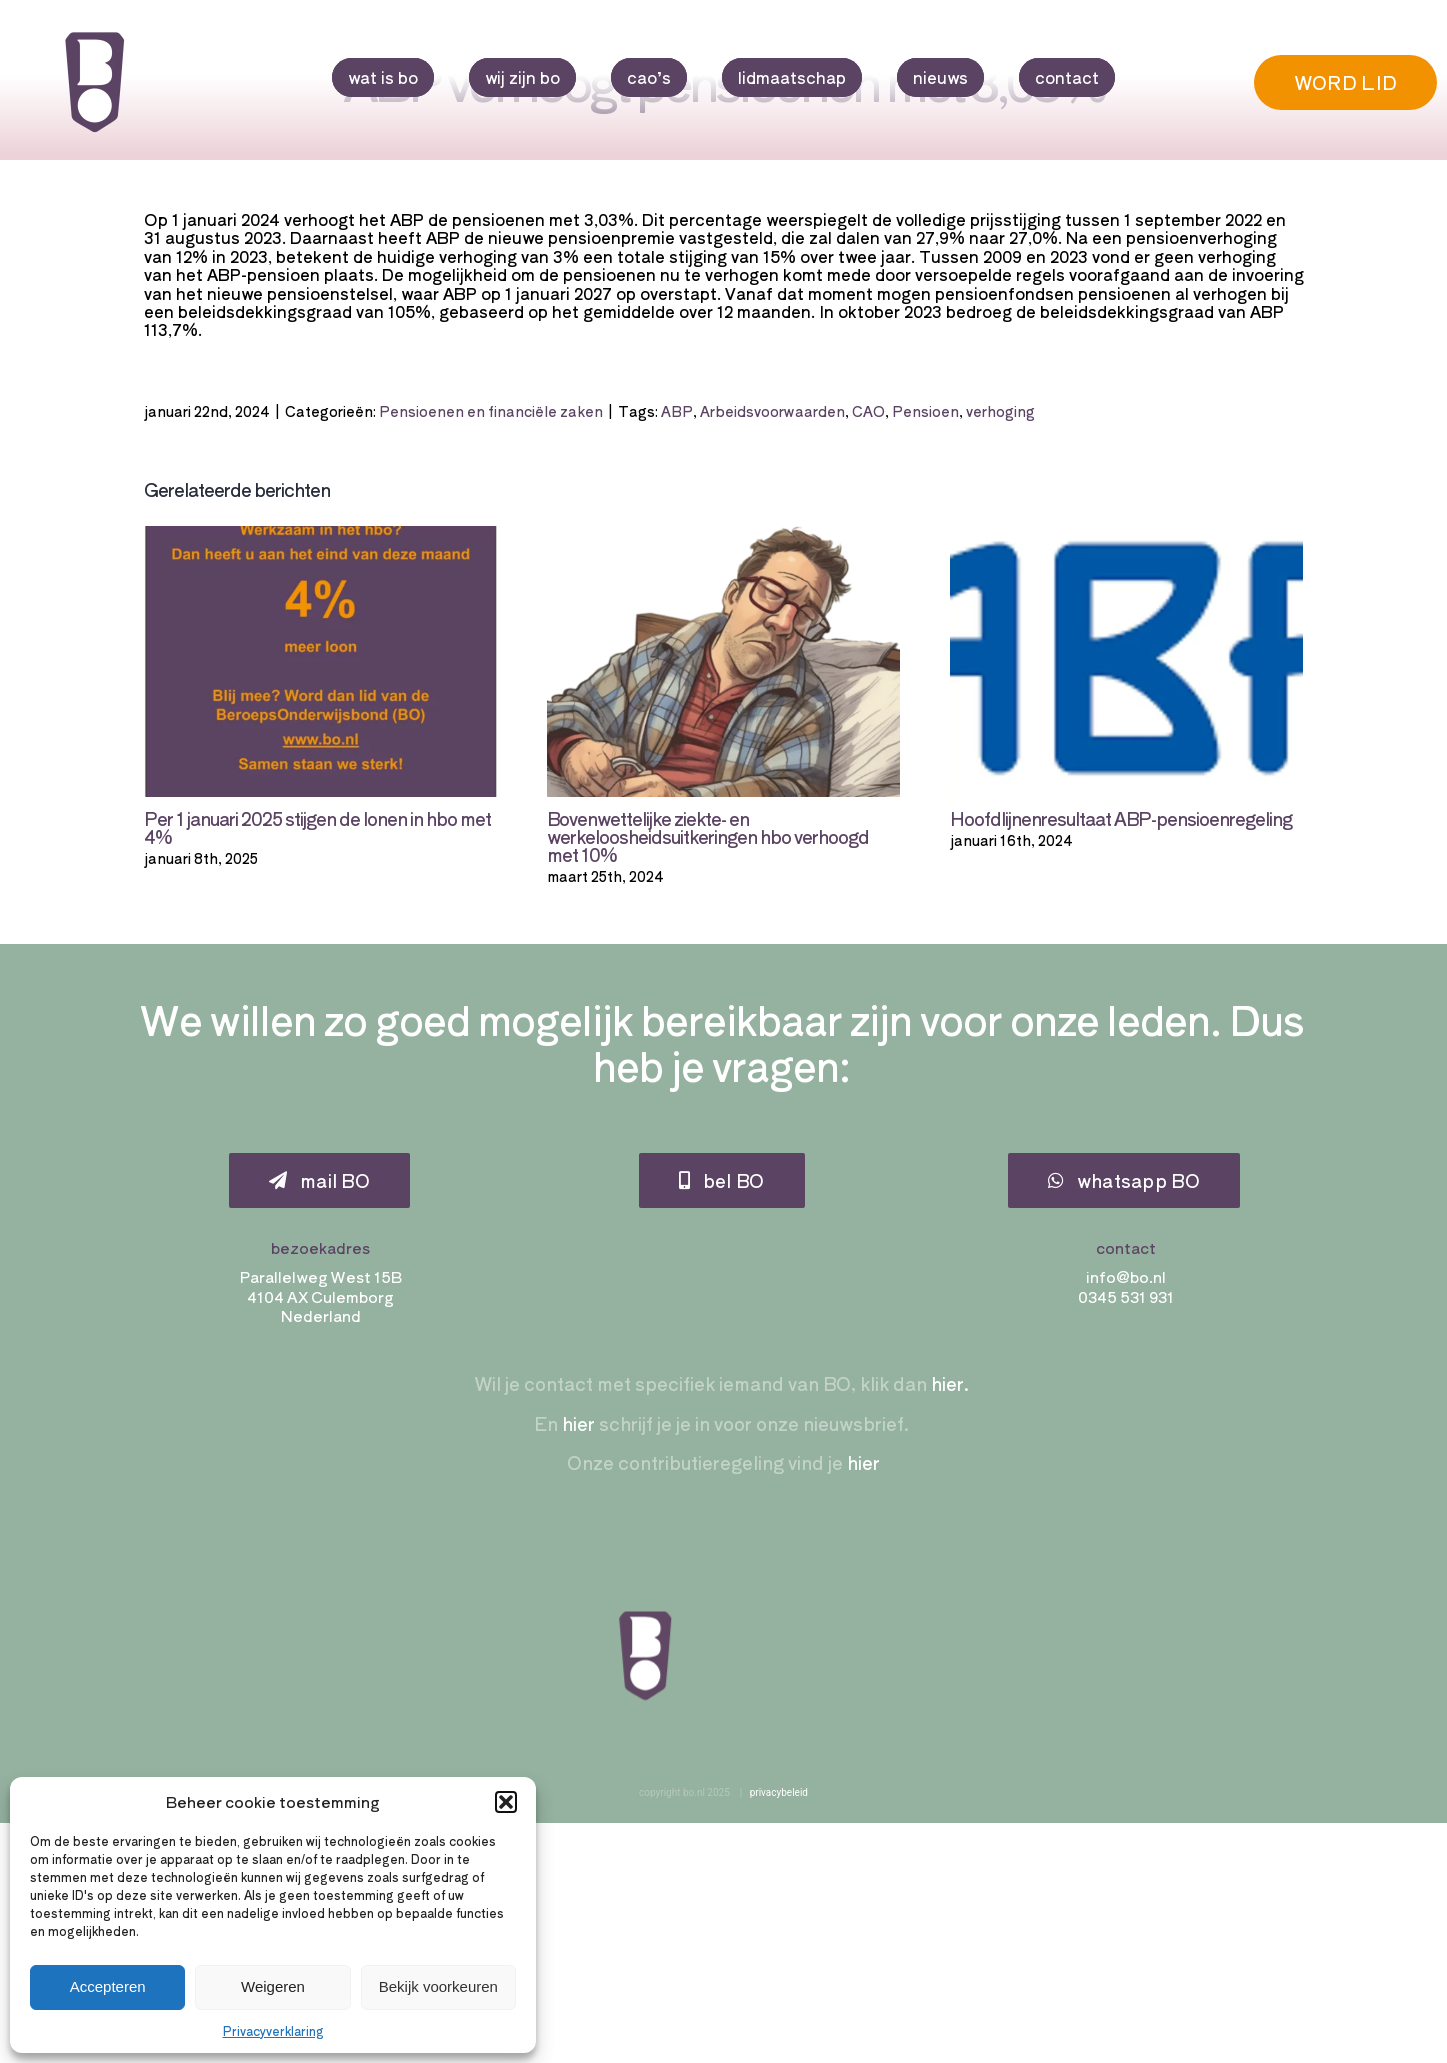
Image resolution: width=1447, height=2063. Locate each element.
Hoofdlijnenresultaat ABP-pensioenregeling (1121, 818)
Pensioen (925, 411)
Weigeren (273, 1986)
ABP (677, 411)
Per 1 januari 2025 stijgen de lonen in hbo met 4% (317, 827)
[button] (506, 1802)
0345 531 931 (1126, 1296)
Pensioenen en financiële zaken (491, 411)
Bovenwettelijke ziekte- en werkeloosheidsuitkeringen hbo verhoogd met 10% (708, 836)
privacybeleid (779, 1792)
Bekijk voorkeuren (438, 1986)
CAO (868, 411)
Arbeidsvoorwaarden (772, 411)
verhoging (1000, 411)
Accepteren (108, 1986)
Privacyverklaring (273, 2030)
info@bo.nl (1126, 1276)
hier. (948, 1383)
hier (578, 1423)
